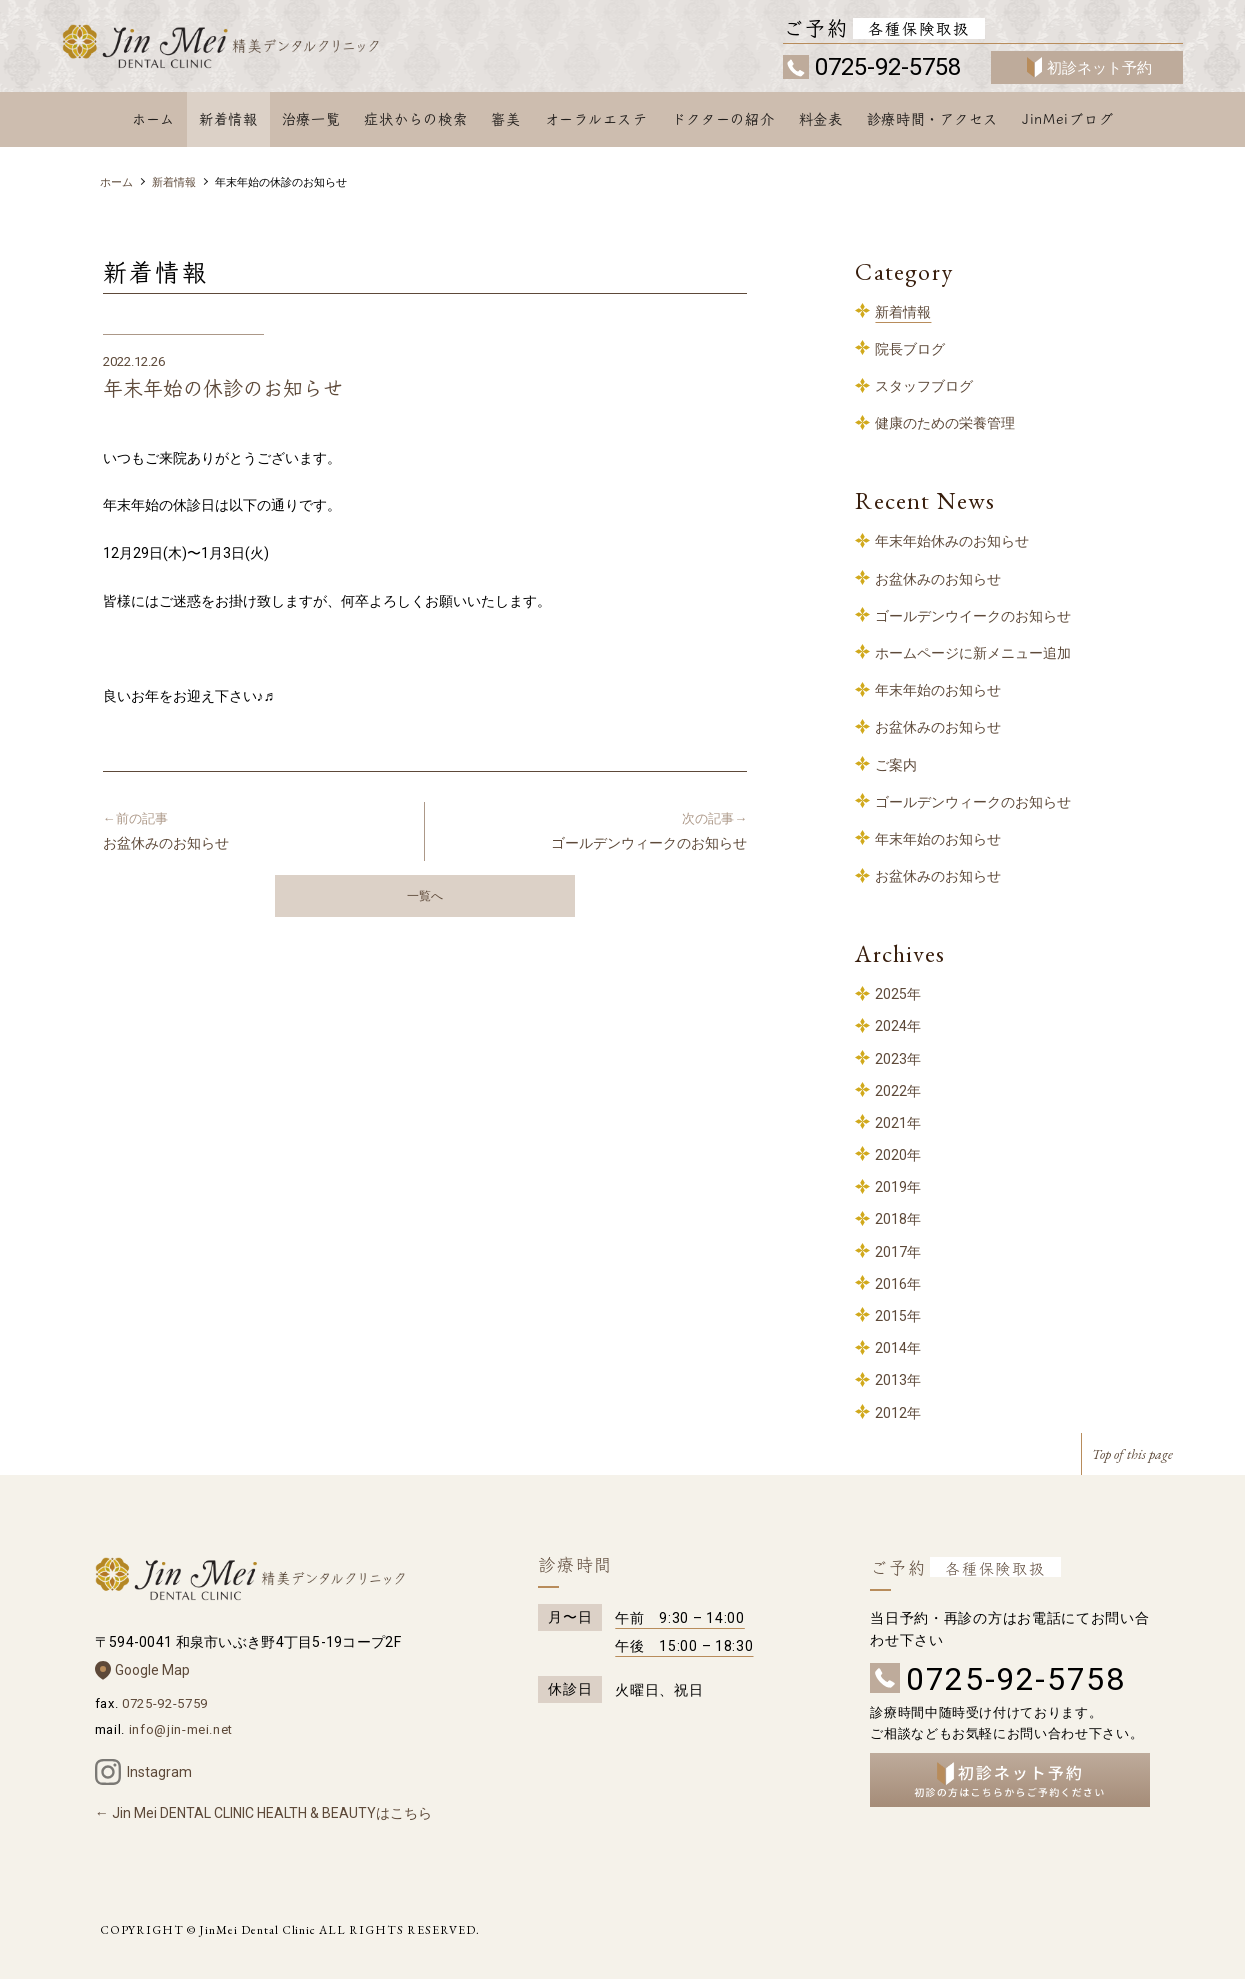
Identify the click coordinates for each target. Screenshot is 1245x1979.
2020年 (898, 1155)
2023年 (898, 1059)
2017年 (898, 1252)
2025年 (898, 994)
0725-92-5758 (888, 67)
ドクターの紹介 (723, 119)
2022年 (898, 1091)
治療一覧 (311, 119)
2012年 (898, 1413)
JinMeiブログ (1067, 119)
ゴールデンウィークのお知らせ (594, 830)
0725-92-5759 (165, 1703)
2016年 (898, 1284)
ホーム (153, 119)
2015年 (898, 1316)
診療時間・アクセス (932, 119)
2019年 (898, 1187)
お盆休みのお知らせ (255, 830)
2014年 (898, 1348)
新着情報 (228, 119)
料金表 (821, 119)
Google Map (152, 1670)
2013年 (898, 1380)
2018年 (898, 1219)
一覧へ (425, 896)
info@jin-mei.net (181, 1729)
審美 (505, 119)
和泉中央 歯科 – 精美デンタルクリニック (249, 48)
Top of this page (1132, 1454)
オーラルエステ (596, 119)
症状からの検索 (415, 119)
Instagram (159, 1772)
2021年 (898, 1123)
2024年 (898, 1026)
